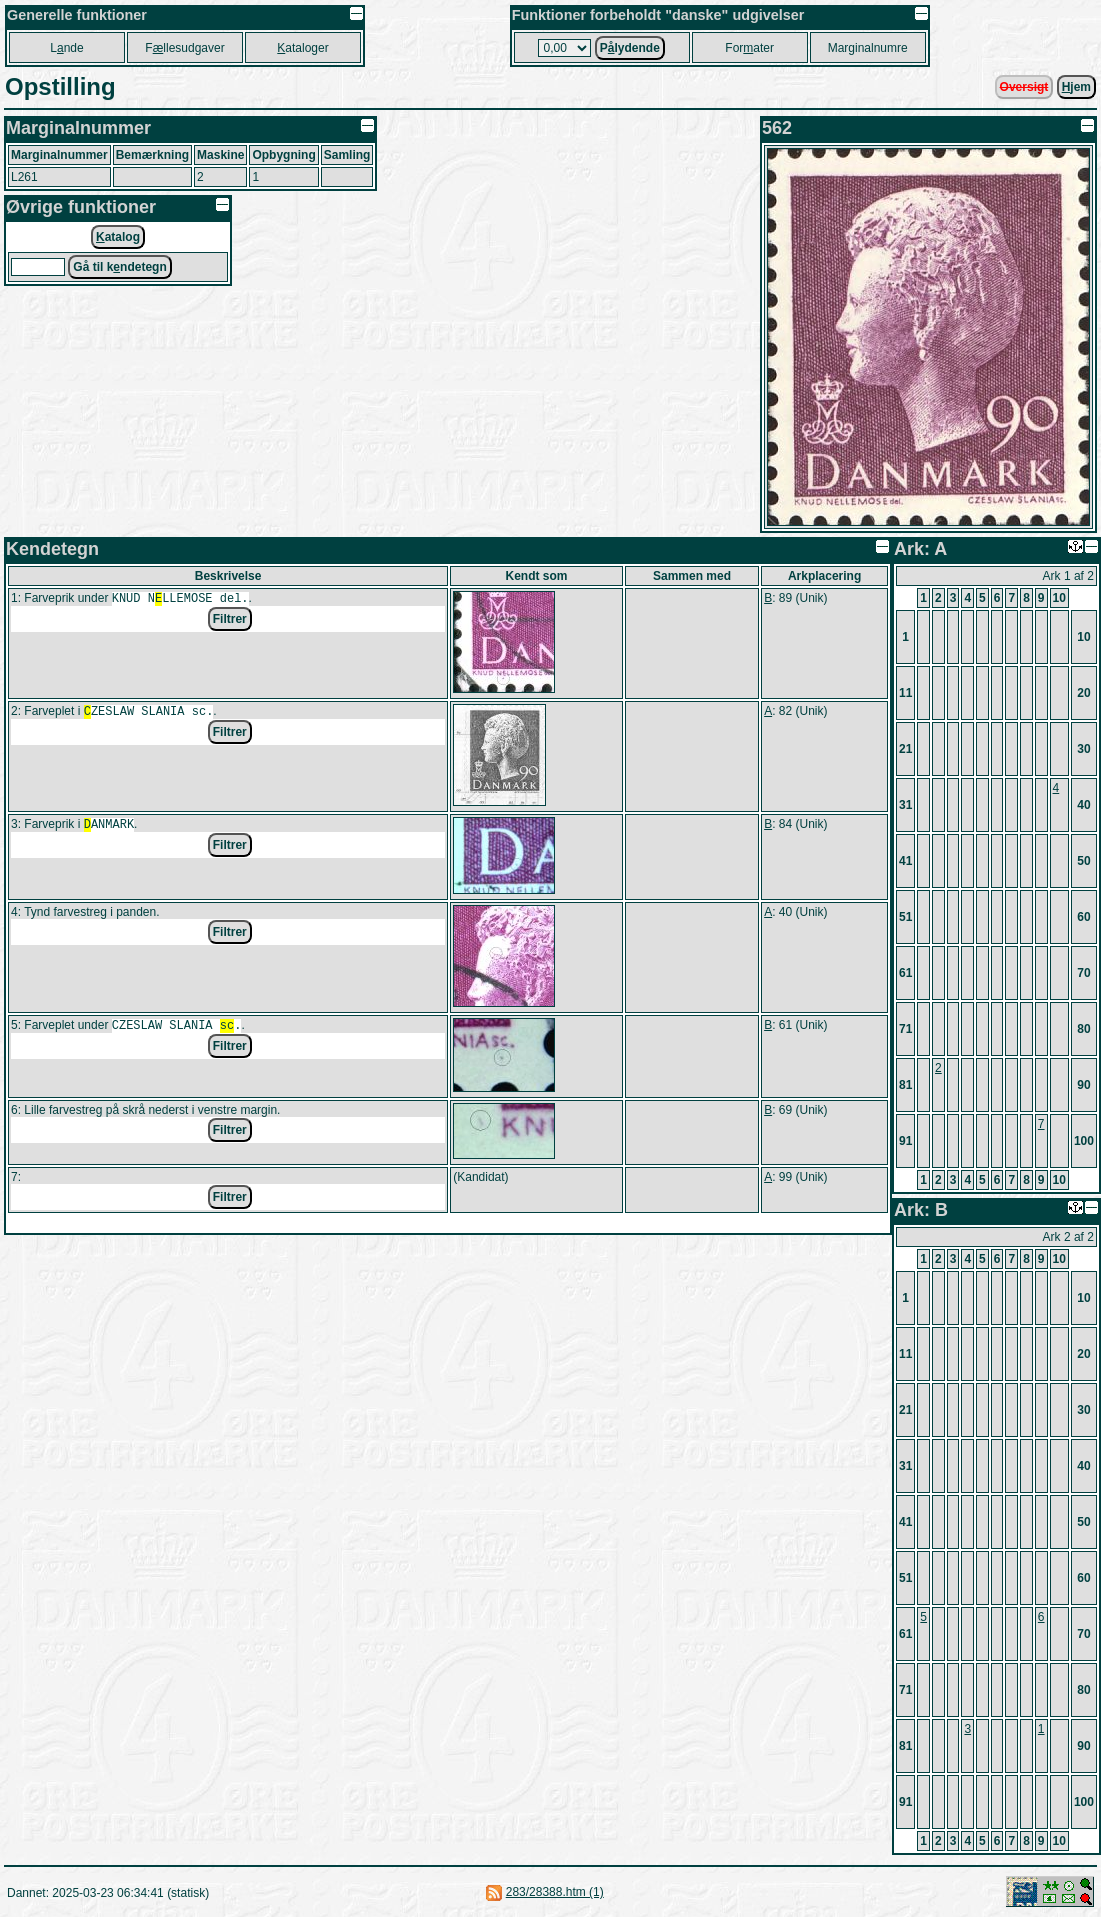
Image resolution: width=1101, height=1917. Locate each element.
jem (1076, 87)
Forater (749, 48)
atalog (118, 237)
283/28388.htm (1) (555, 1892)
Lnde (66, 48)
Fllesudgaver (184, 48)
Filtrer (230, 621)
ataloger (302, 48)
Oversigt (1024, 87)
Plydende (630, 48)
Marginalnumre (868, 48)
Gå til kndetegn (119, 267)
